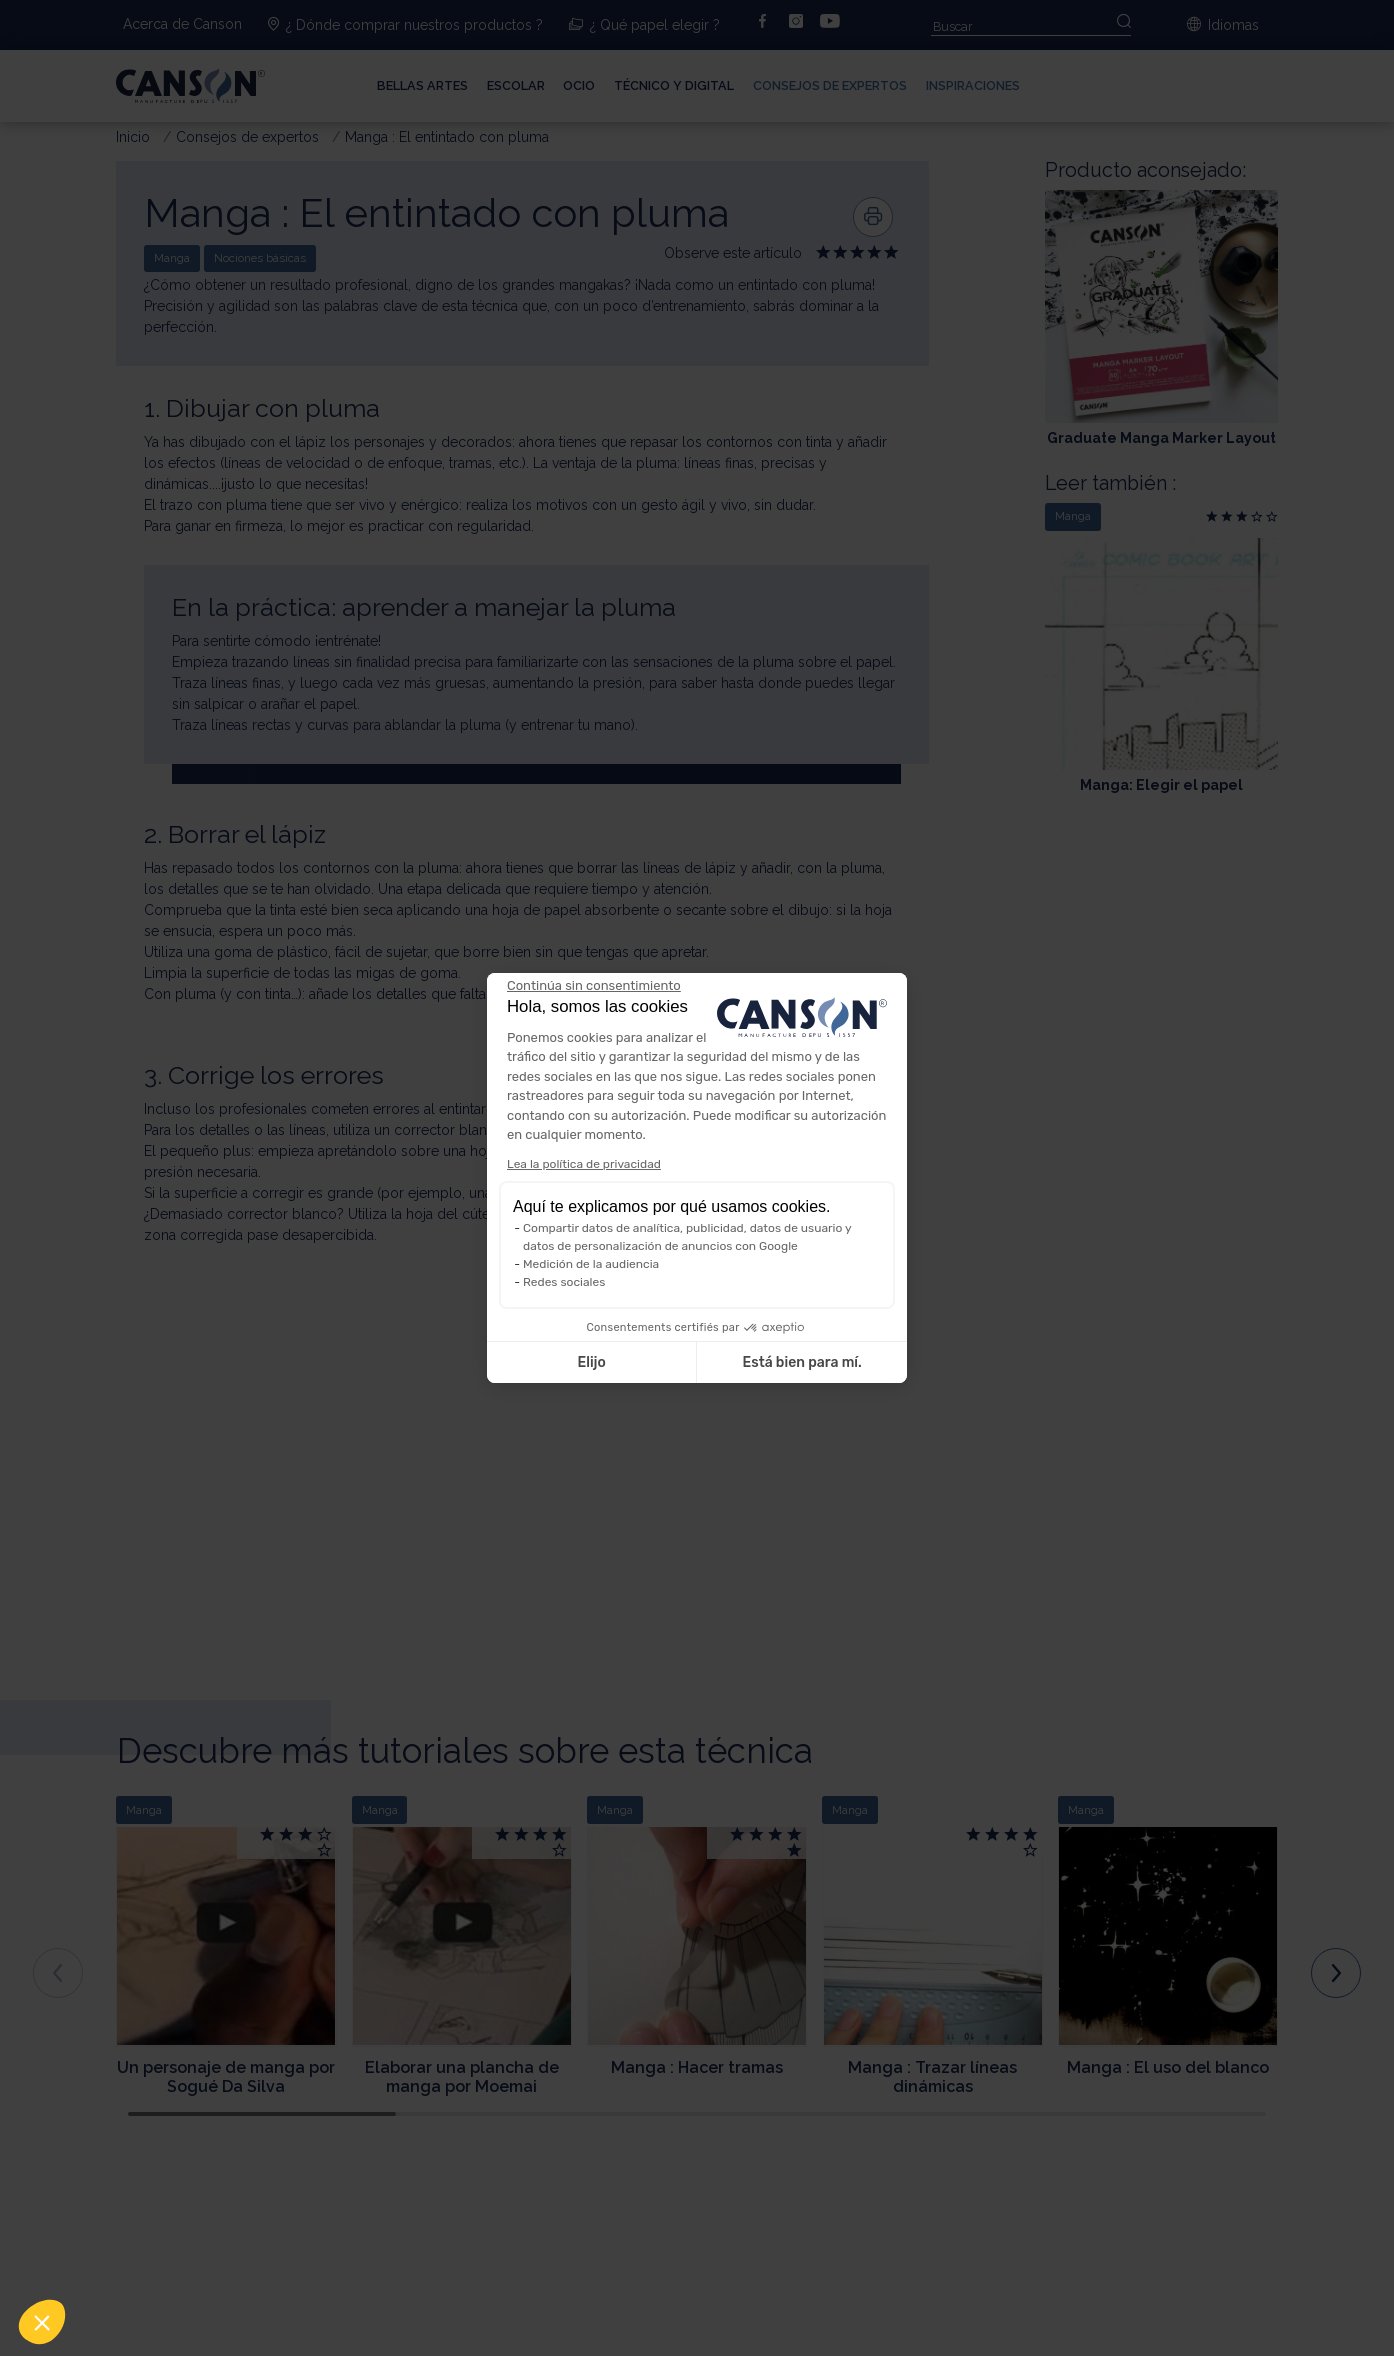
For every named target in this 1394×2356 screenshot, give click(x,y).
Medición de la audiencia (591, 1264)
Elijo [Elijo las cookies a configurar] (591, 1362)
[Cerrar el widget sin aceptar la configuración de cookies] (594, 986)
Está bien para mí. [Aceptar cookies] (802, 1362)
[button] (42, 2322)
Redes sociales (564, 1282)
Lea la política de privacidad (584, 1164)
